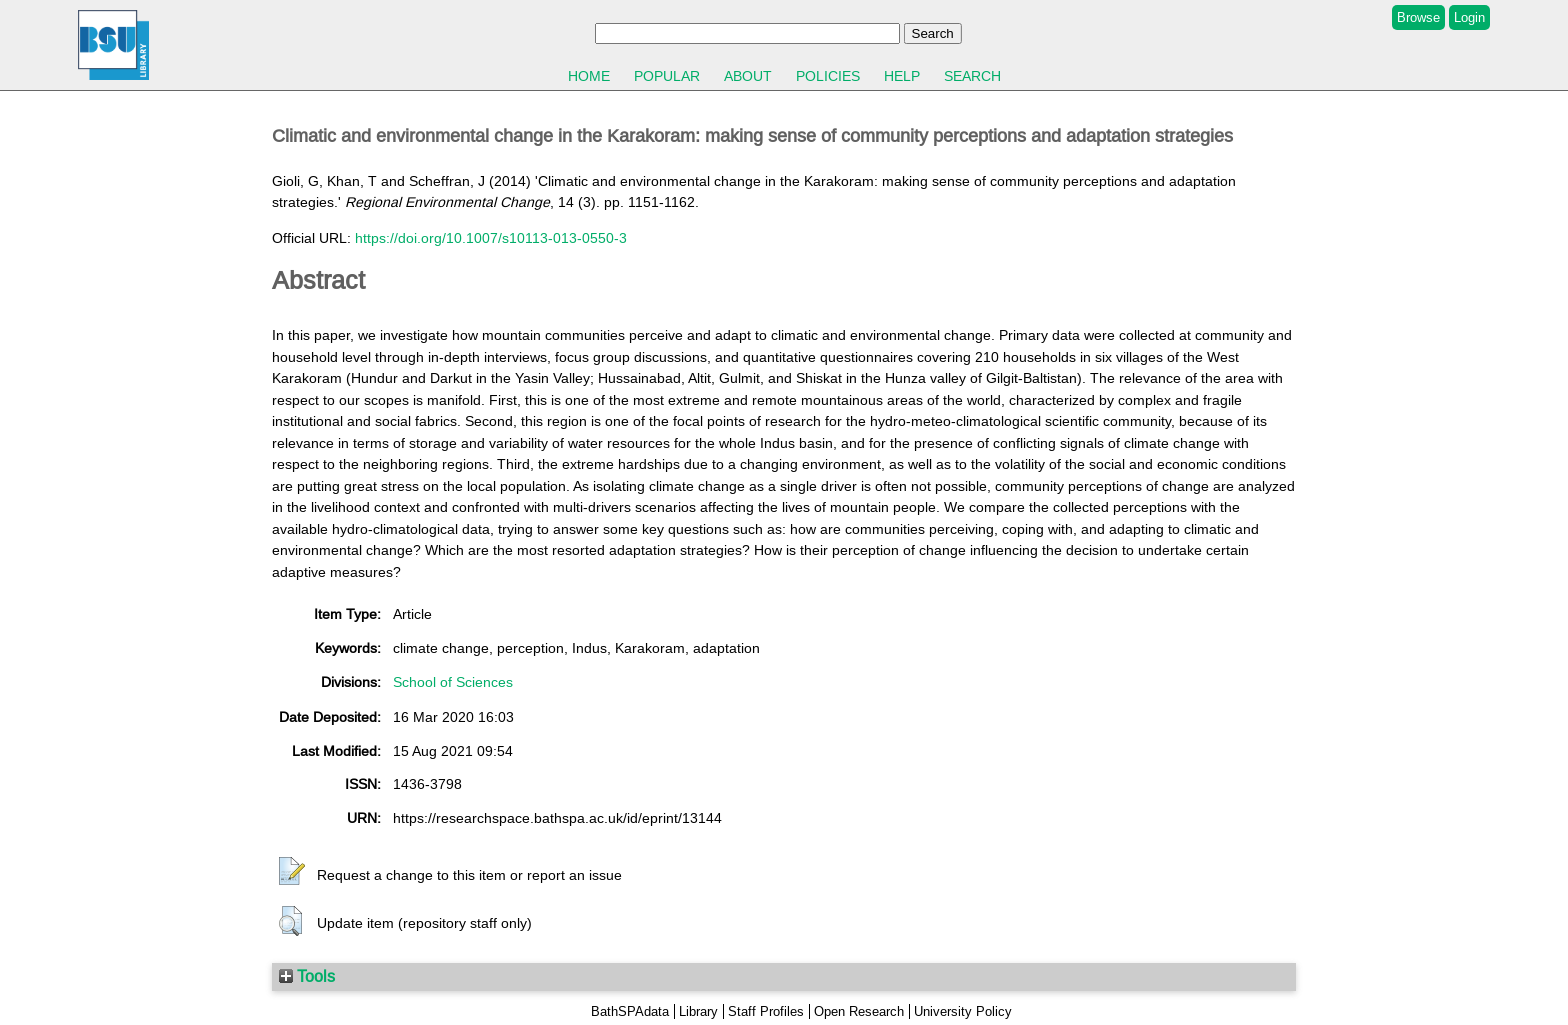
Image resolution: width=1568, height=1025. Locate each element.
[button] (292, 872)
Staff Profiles (766, 1011)
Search (972, 76)
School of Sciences (453, 682)
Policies (828, 76)
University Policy (963, 1011)
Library (698, 1011)
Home (589, 76)
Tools (307, 976)
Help (902, 76)
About (748, 76)
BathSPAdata (630, 1011)
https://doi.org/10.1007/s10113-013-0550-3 (491, 238)
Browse (1418, 17)
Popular (667, 76)
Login (1469, 17)
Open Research (859, 1011)
